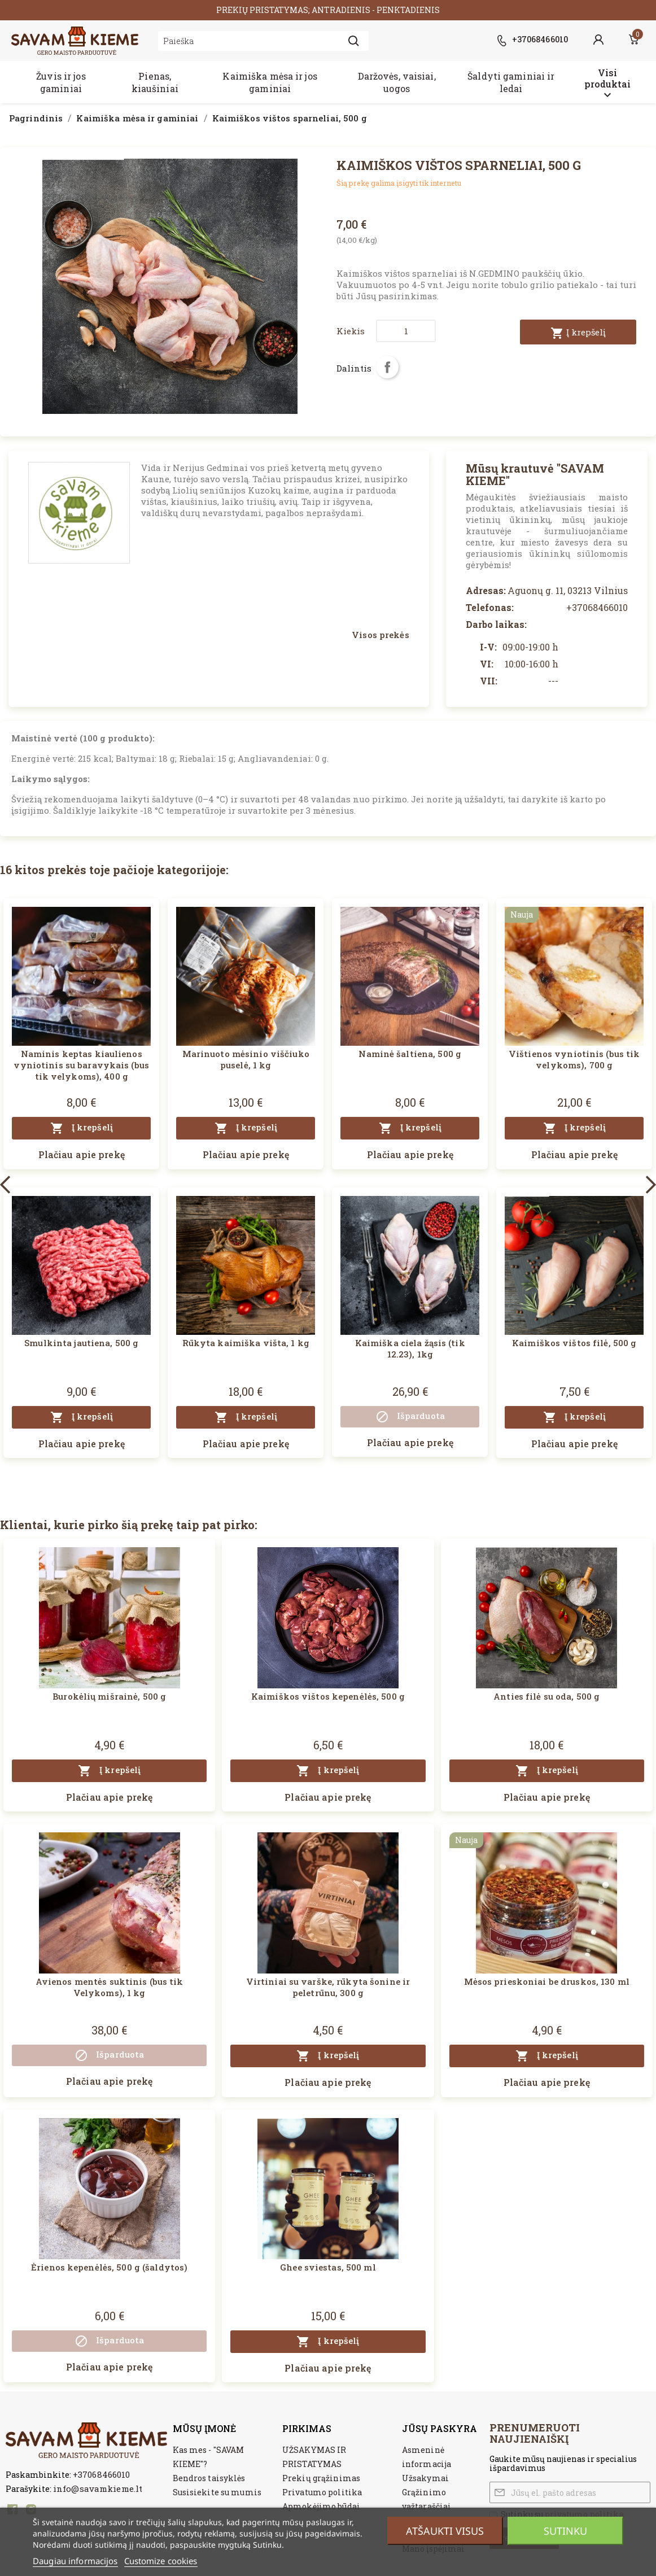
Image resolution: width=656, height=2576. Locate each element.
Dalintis (387, 367)
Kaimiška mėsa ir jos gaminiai (269, 82)
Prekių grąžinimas (321, 2478)
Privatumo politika (322, 2492)
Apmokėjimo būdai (321, 2506)
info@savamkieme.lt (97, 2488)
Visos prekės (380, 634)
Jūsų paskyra (439, 2428)
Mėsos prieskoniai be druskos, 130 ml (546, 1981)
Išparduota (410, 1417)
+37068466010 (101, 2474)
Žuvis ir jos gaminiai (60, 82)
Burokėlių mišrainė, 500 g (109, 1696)
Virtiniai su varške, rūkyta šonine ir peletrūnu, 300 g (328, 1987)
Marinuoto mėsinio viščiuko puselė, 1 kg (245, 1059)
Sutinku (565, 2531)
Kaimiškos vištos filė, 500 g (574, 1342)
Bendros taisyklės (209, 2478)
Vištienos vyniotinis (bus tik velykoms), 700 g (574, 1059)
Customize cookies (161, 2560)
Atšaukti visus (445, 2531)
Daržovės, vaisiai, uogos (397, 82)
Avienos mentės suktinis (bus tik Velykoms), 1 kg (109, 1987)
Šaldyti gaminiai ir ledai (510, 82)
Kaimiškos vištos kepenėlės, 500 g (328, 1696)
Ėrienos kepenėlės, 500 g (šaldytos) (109, 2267)
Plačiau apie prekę (81, 1154)
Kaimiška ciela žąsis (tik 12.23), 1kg (410, 1348)
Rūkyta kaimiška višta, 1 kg (245, 1342)
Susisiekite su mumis (217, 2492)
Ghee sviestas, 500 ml (328, 2267)
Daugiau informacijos (75, 2560)
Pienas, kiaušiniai (155, 82)
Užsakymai (425, 2478)
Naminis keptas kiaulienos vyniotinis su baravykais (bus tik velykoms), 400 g (81, 1065)
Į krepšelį (578, 333)
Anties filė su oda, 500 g (546, 1696)
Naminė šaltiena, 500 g (409, 1053)
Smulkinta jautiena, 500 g (81, 1342)
